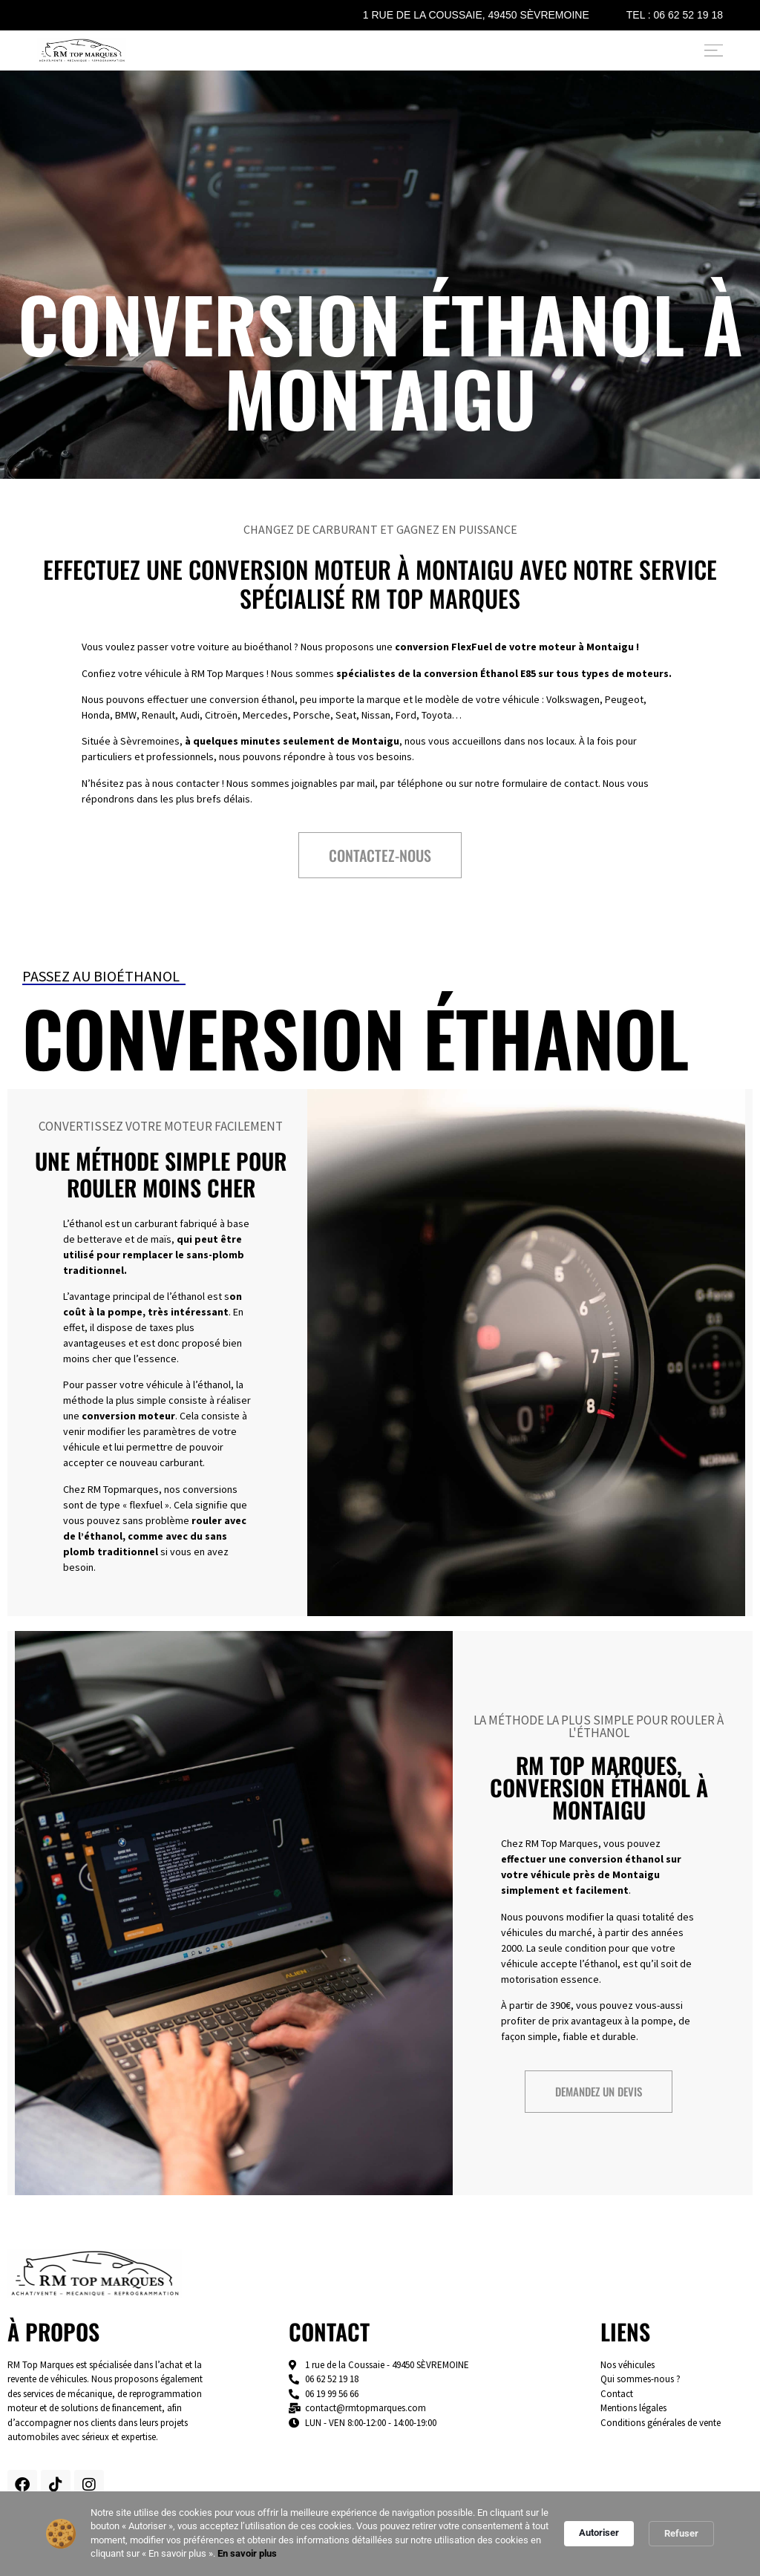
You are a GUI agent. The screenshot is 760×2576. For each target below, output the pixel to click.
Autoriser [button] (599, 2532)
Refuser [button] (681, 2533)
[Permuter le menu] (713, 50)
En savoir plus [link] (247, 2553)
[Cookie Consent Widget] (380, 2533)
